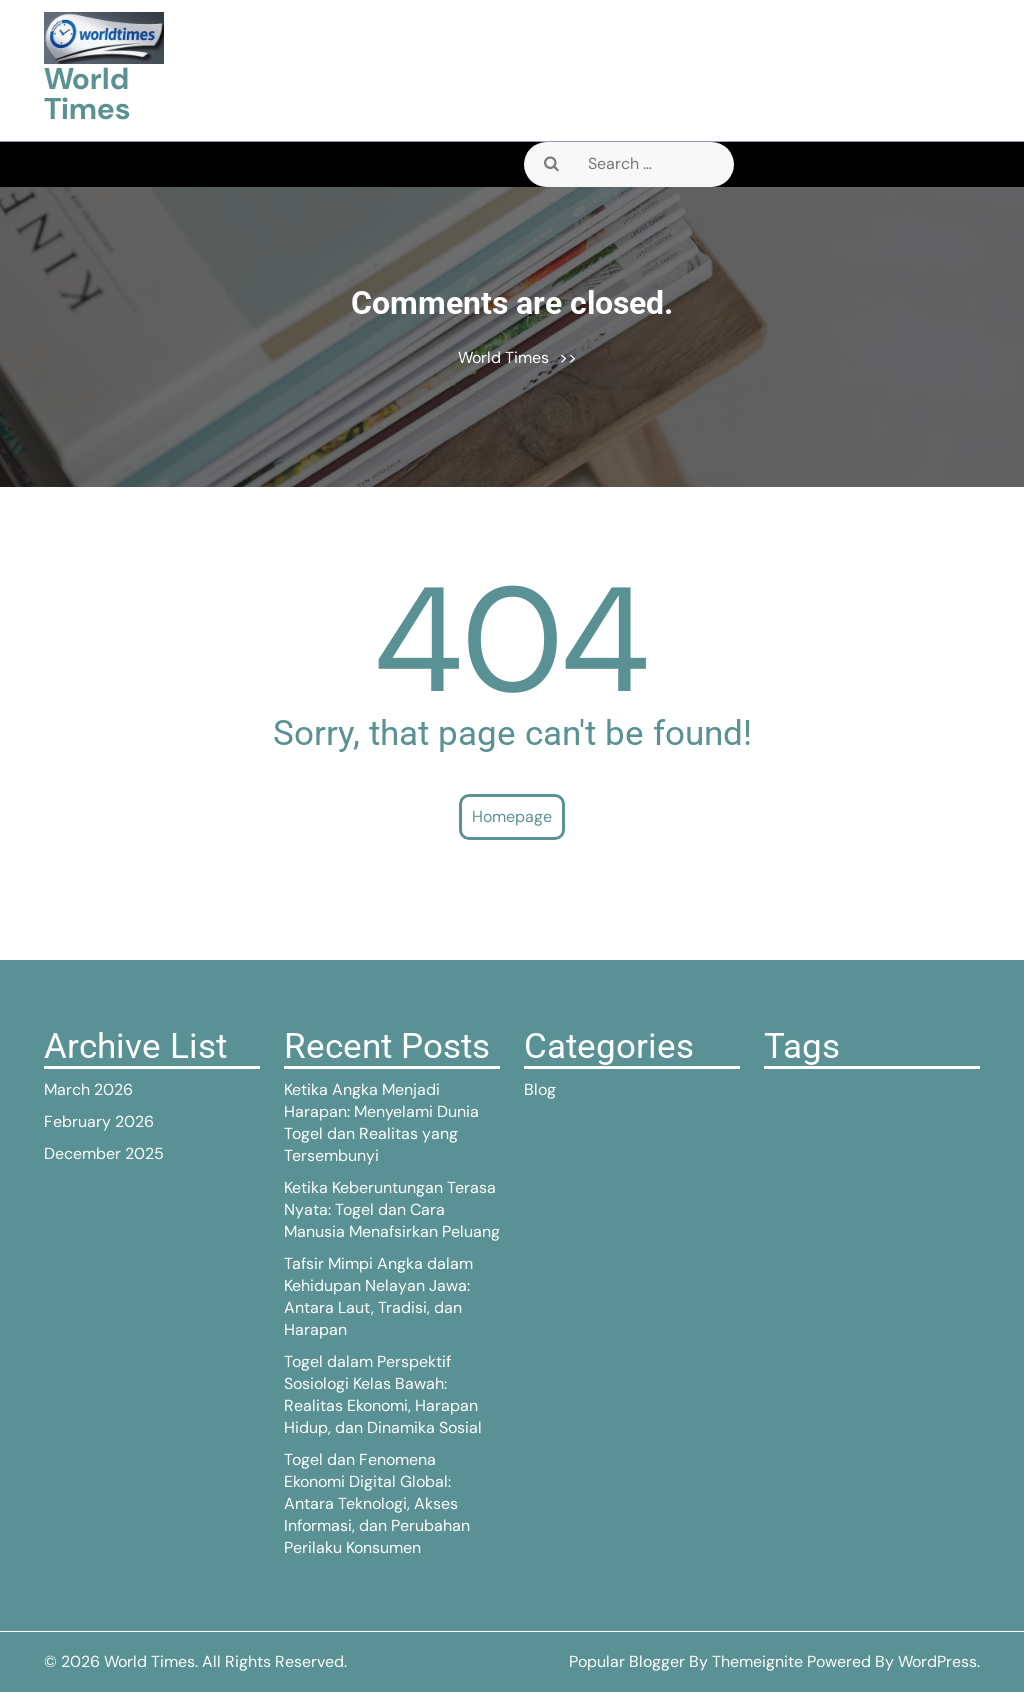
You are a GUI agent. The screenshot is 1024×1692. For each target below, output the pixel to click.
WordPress (937, 1661)
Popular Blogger (627, 1661)
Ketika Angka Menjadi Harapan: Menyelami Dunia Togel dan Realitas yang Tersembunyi (381, 1122)
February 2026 (99, 1121)
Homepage (512, 816)
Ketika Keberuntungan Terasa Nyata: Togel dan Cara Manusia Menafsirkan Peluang (392, 1209)
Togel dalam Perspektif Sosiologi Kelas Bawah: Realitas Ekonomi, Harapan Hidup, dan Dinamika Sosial (383, 1394)
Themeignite (757, 1661)
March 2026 (88, 1089)
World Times (87, 93)
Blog (540, 1089)
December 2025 (104, 1153)
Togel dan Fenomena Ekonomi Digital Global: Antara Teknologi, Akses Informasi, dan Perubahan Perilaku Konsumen (377, 1503)
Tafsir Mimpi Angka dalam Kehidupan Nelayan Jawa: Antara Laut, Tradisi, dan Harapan (378, 1296)
